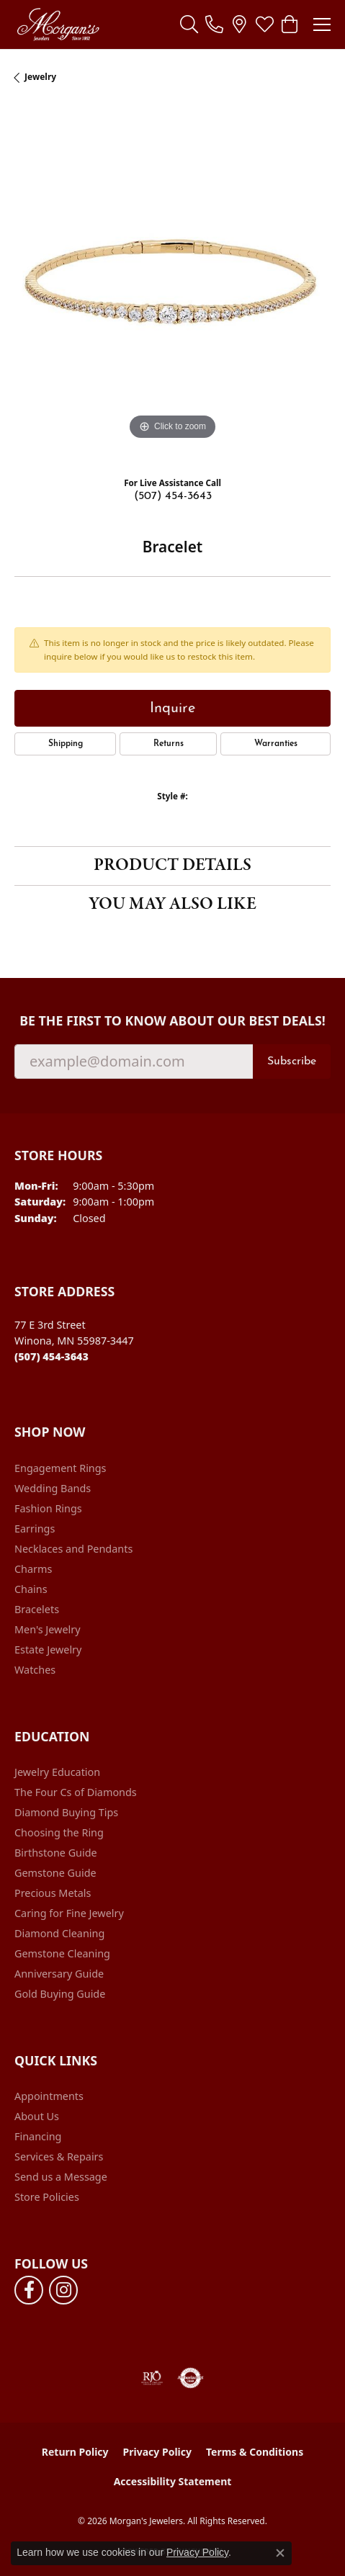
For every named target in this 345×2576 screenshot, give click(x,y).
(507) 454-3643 (173, 496)
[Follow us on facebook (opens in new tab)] (28, 2290)
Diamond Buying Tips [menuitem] (66, 1812)
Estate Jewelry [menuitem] (47, 1649)
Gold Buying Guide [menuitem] (59, 1994)
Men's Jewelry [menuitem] (47, 1629)
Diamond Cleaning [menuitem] (59, 1933)
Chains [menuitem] (31, 1589)
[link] (214, 24)
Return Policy (75, 2452)
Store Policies (46, 2197)
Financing (37, 2136)
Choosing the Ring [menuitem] (59, 1832)
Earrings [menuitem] (34, 1528)
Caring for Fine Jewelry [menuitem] (69, 1913)
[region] (172, 285)
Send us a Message (60, 2177)
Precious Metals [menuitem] (52, 1893)
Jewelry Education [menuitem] (57, 1772)
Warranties (275, 744)
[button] (189, 24)
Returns (168, 744)
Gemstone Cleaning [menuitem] (62, 1953)
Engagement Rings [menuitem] (60, 1468)
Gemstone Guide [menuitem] (55, 1873)
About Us (36, 2116)
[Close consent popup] (280, 2553)
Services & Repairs (58, 2156)
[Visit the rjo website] (152, 2378)
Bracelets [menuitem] (36, 1609)
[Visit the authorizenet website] (190, 2378)
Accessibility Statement (173, 2481)
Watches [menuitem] (34, 1670)
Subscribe (291, 1061)
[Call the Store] (51, 1356)
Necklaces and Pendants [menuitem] (73, 1549)
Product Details (172, 865)
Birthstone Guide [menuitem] (55, 1852)
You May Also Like (172, 904)
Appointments (49, 2096)
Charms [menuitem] (33, 1569)
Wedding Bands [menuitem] (52, 1488)
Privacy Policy (157, 2452)
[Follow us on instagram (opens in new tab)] (63, 2290)
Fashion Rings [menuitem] (48, 1508)
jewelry (40, 77)
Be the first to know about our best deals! (172, 1020)
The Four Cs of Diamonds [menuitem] (75, 1792)
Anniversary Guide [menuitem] (59, 1973)
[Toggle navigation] (322, 24)
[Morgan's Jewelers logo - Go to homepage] (58, 24)
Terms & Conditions (254, 2452)
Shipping (65, 744)
